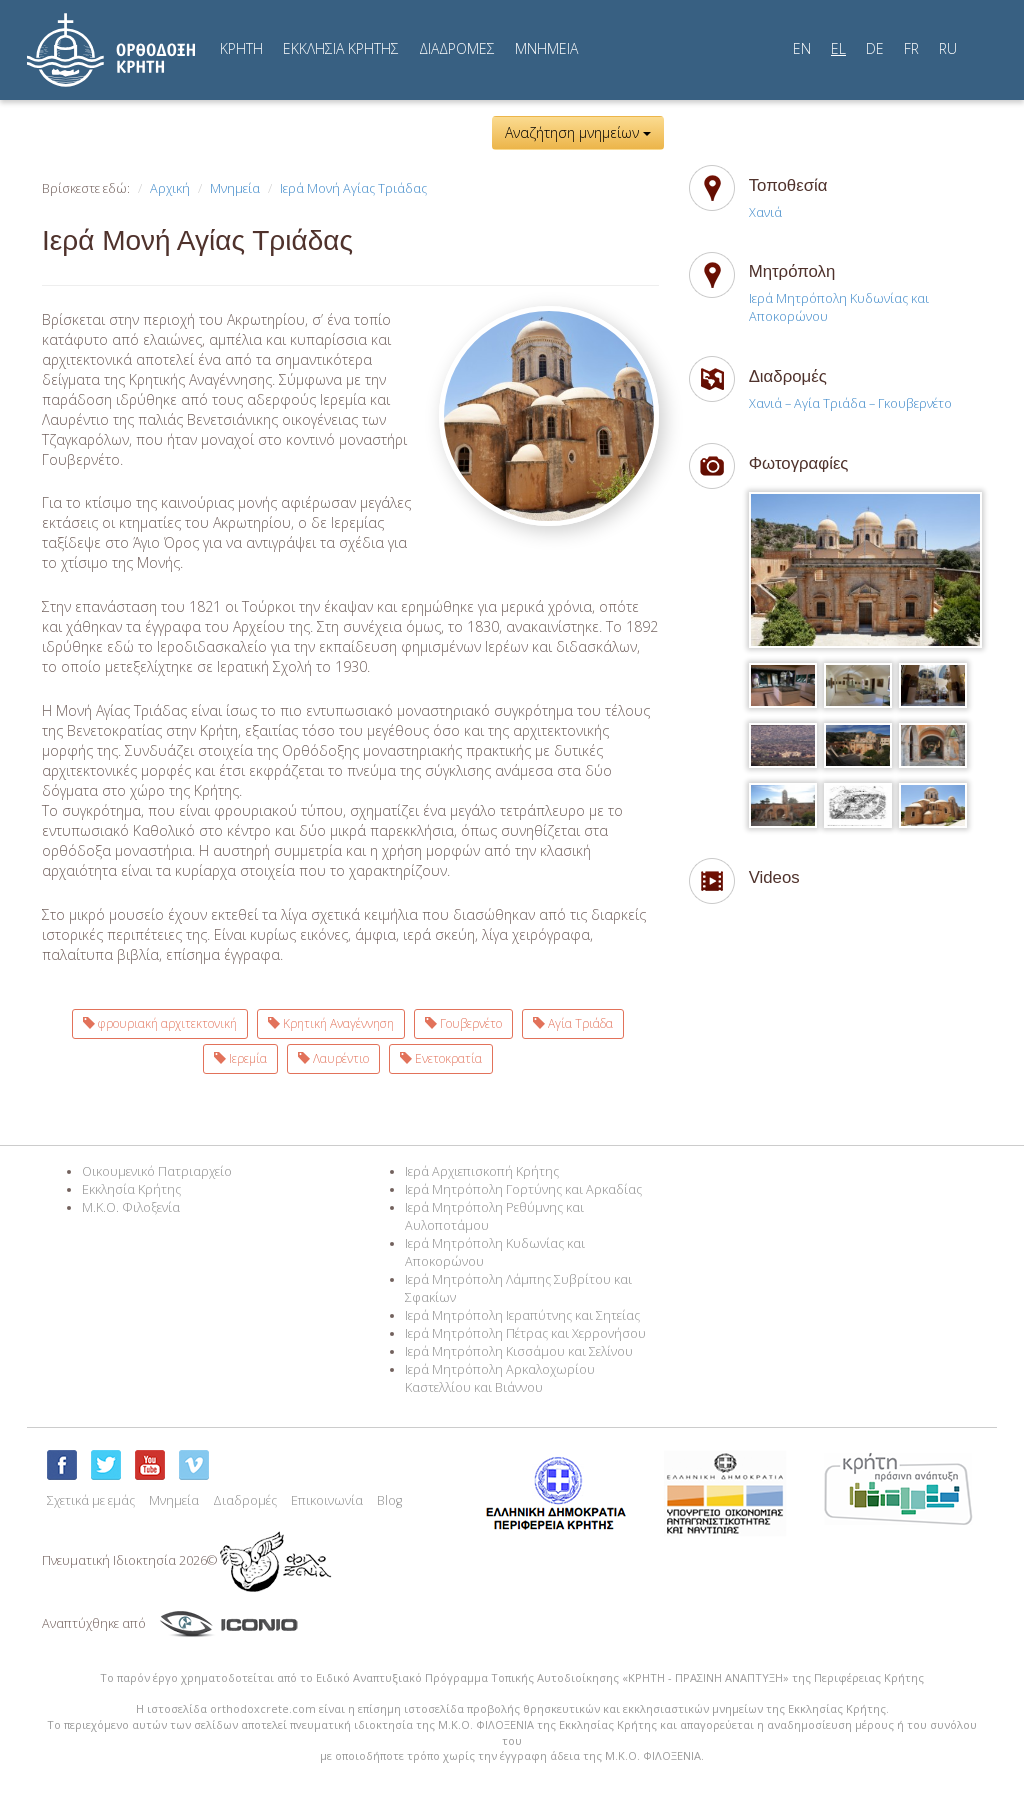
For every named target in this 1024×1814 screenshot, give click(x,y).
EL (838, 48)
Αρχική (170, 188)
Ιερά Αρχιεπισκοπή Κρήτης (482, 1171)
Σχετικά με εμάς (91, 1500)
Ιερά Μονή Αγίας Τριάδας (353, 188)
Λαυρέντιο (333, 1058)
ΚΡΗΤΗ (241, 48)
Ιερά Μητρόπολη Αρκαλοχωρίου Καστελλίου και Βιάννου (500, 1378)
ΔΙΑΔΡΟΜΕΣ (457, 48)
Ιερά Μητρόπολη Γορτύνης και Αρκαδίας (523, 1189)
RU (948, 48)
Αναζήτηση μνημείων (578, 132)
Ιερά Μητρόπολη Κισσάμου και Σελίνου (519, 1351)
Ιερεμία (240, 1058)
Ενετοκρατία (441, 1058)
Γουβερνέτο (463, 1023)
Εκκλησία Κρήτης (131, 1189)
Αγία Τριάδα (573, 1023)
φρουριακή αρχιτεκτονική (160, 1023)
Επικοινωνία (327, 1500)
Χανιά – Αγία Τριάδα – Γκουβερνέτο (850, 403)
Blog (389, 1500)
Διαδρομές (245, 1500)
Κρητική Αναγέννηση (331, 1023)
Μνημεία (235, 188)
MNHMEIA (546, 48)
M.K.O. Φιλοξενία (131, 1207)
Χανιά (765, 212)
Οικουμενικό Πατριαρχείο (157, 1171)
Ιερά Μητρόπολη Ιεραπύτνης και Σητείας (522, 1315)
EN (802, 48)
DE (875, 48)
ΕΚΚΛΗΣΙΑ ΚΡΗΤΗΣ (341, 48)
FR (911, 48)
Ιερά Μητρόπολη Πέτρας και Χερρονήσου (525, 1333)
